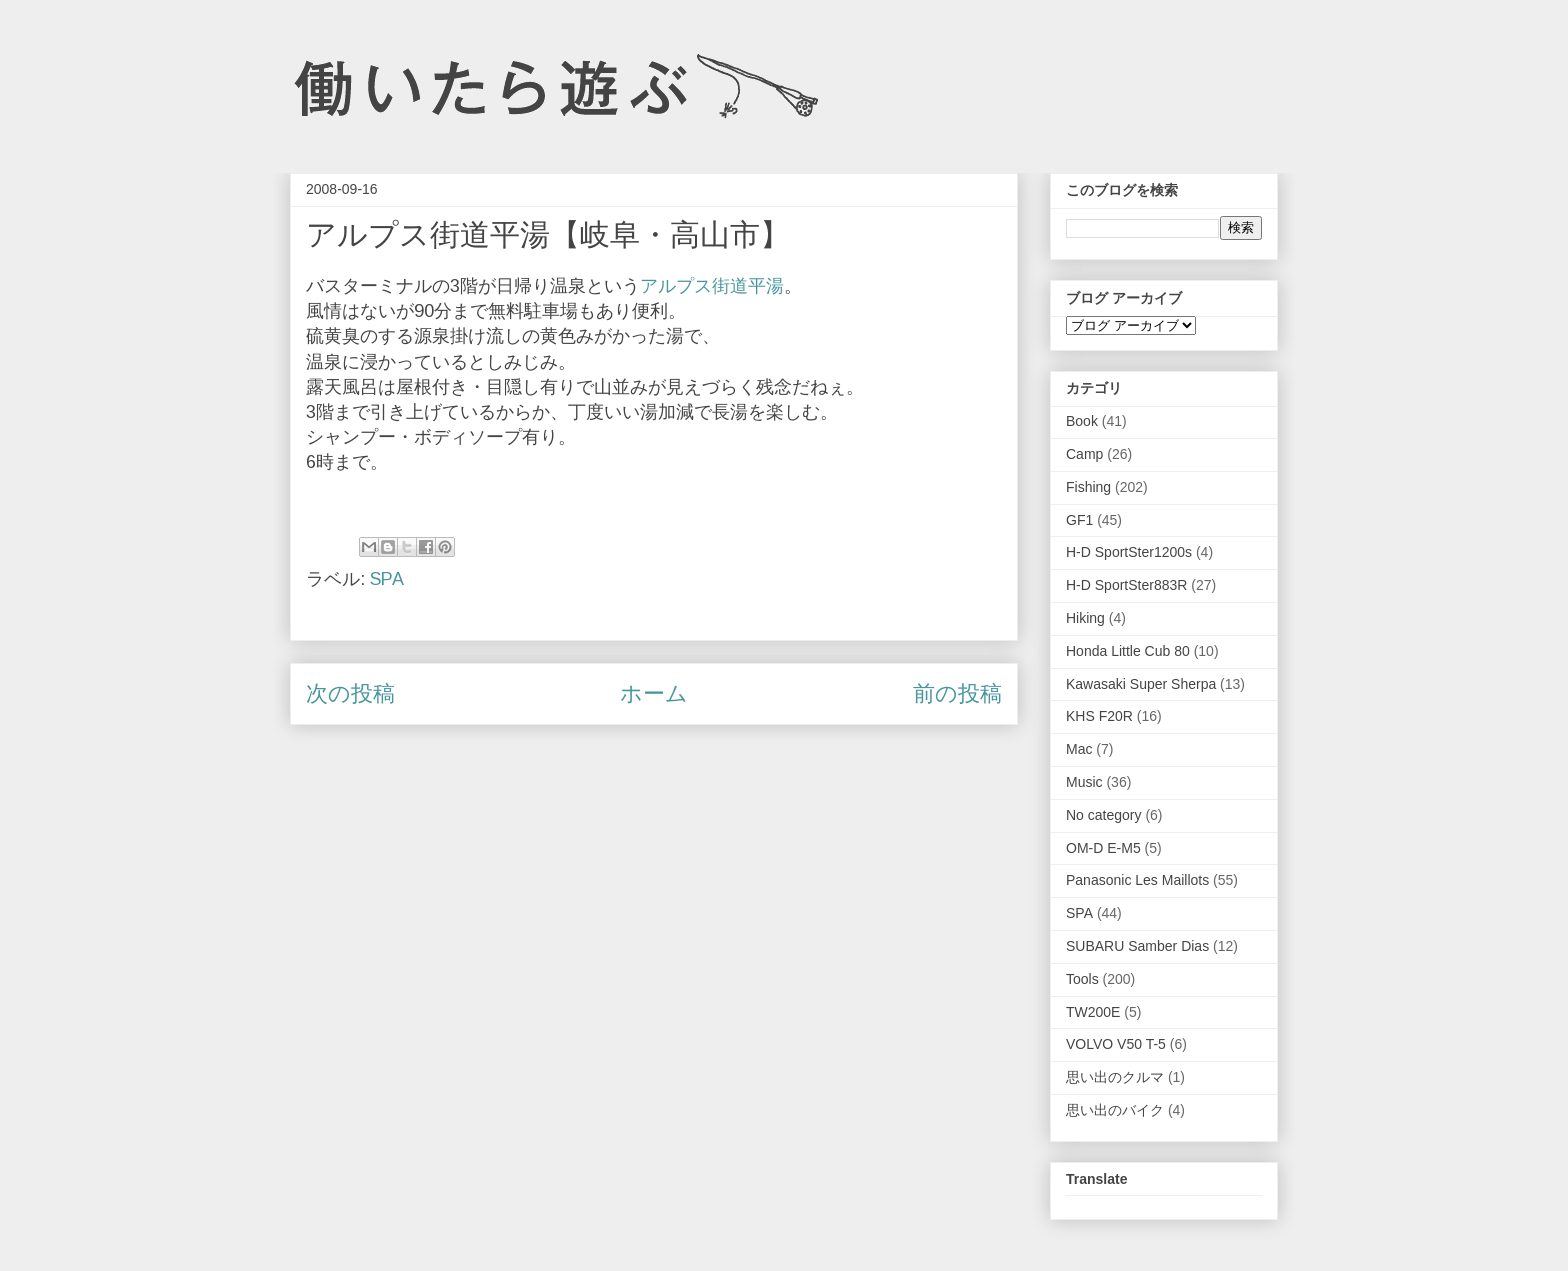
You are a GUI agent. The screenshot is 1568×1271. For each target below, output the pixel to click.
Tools (1082, 979)
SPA (387, 579)
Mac (1079, 749)
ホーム (654, 693)
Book (1082, 421)
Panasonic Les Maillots (1137, 880)
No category (1103, 815)
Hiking (1085, 618)
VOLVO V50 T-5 (1116, 1044)
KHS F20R (1099, 716)
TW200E (1093, 1012)
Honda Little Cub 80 (1128, 651)
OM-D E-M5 (1103, 848)
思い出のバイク (1115, 1110)
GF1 (1079, 520)
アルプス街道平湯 (712, 286)
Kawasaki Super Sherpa (1141, 684)
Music (1084, 782)
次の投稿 (350, 693)
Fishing (1088, 487)
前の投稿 (957, 693)
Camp (1084, 454)
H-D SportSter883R (1126, 585)
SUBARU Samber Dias (1137, 946)
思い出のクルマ (1115, 1077)
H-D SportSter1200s (1129, 552)
